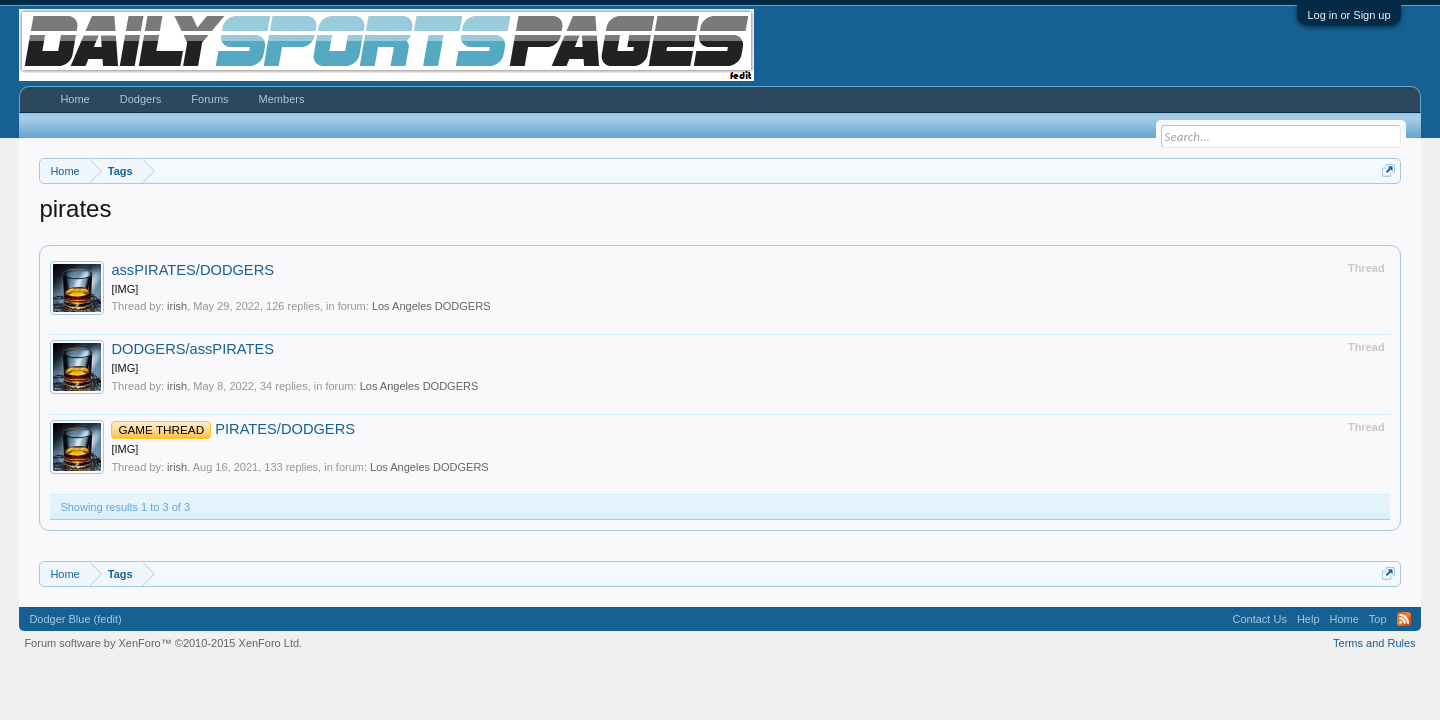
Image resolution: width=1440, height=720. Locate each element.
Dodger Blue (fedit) (75, 619)
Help (1308, 619)
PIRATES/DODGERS (233, 429)
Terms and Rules (1374, 643)
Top (1378, 619)
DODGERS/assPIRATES (192, 349)
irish (177, 306)
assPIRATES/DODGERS (192, 270)
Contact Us (1259, 619)
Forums (209, 99)
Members (282, 99)
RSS (1404, 619)
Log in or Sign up (1348, 15)
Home (74, 99)
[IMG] (124, 289)
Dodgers (141, 99)
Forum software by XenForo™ (163, 643)
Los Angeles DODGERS (431, 306)
